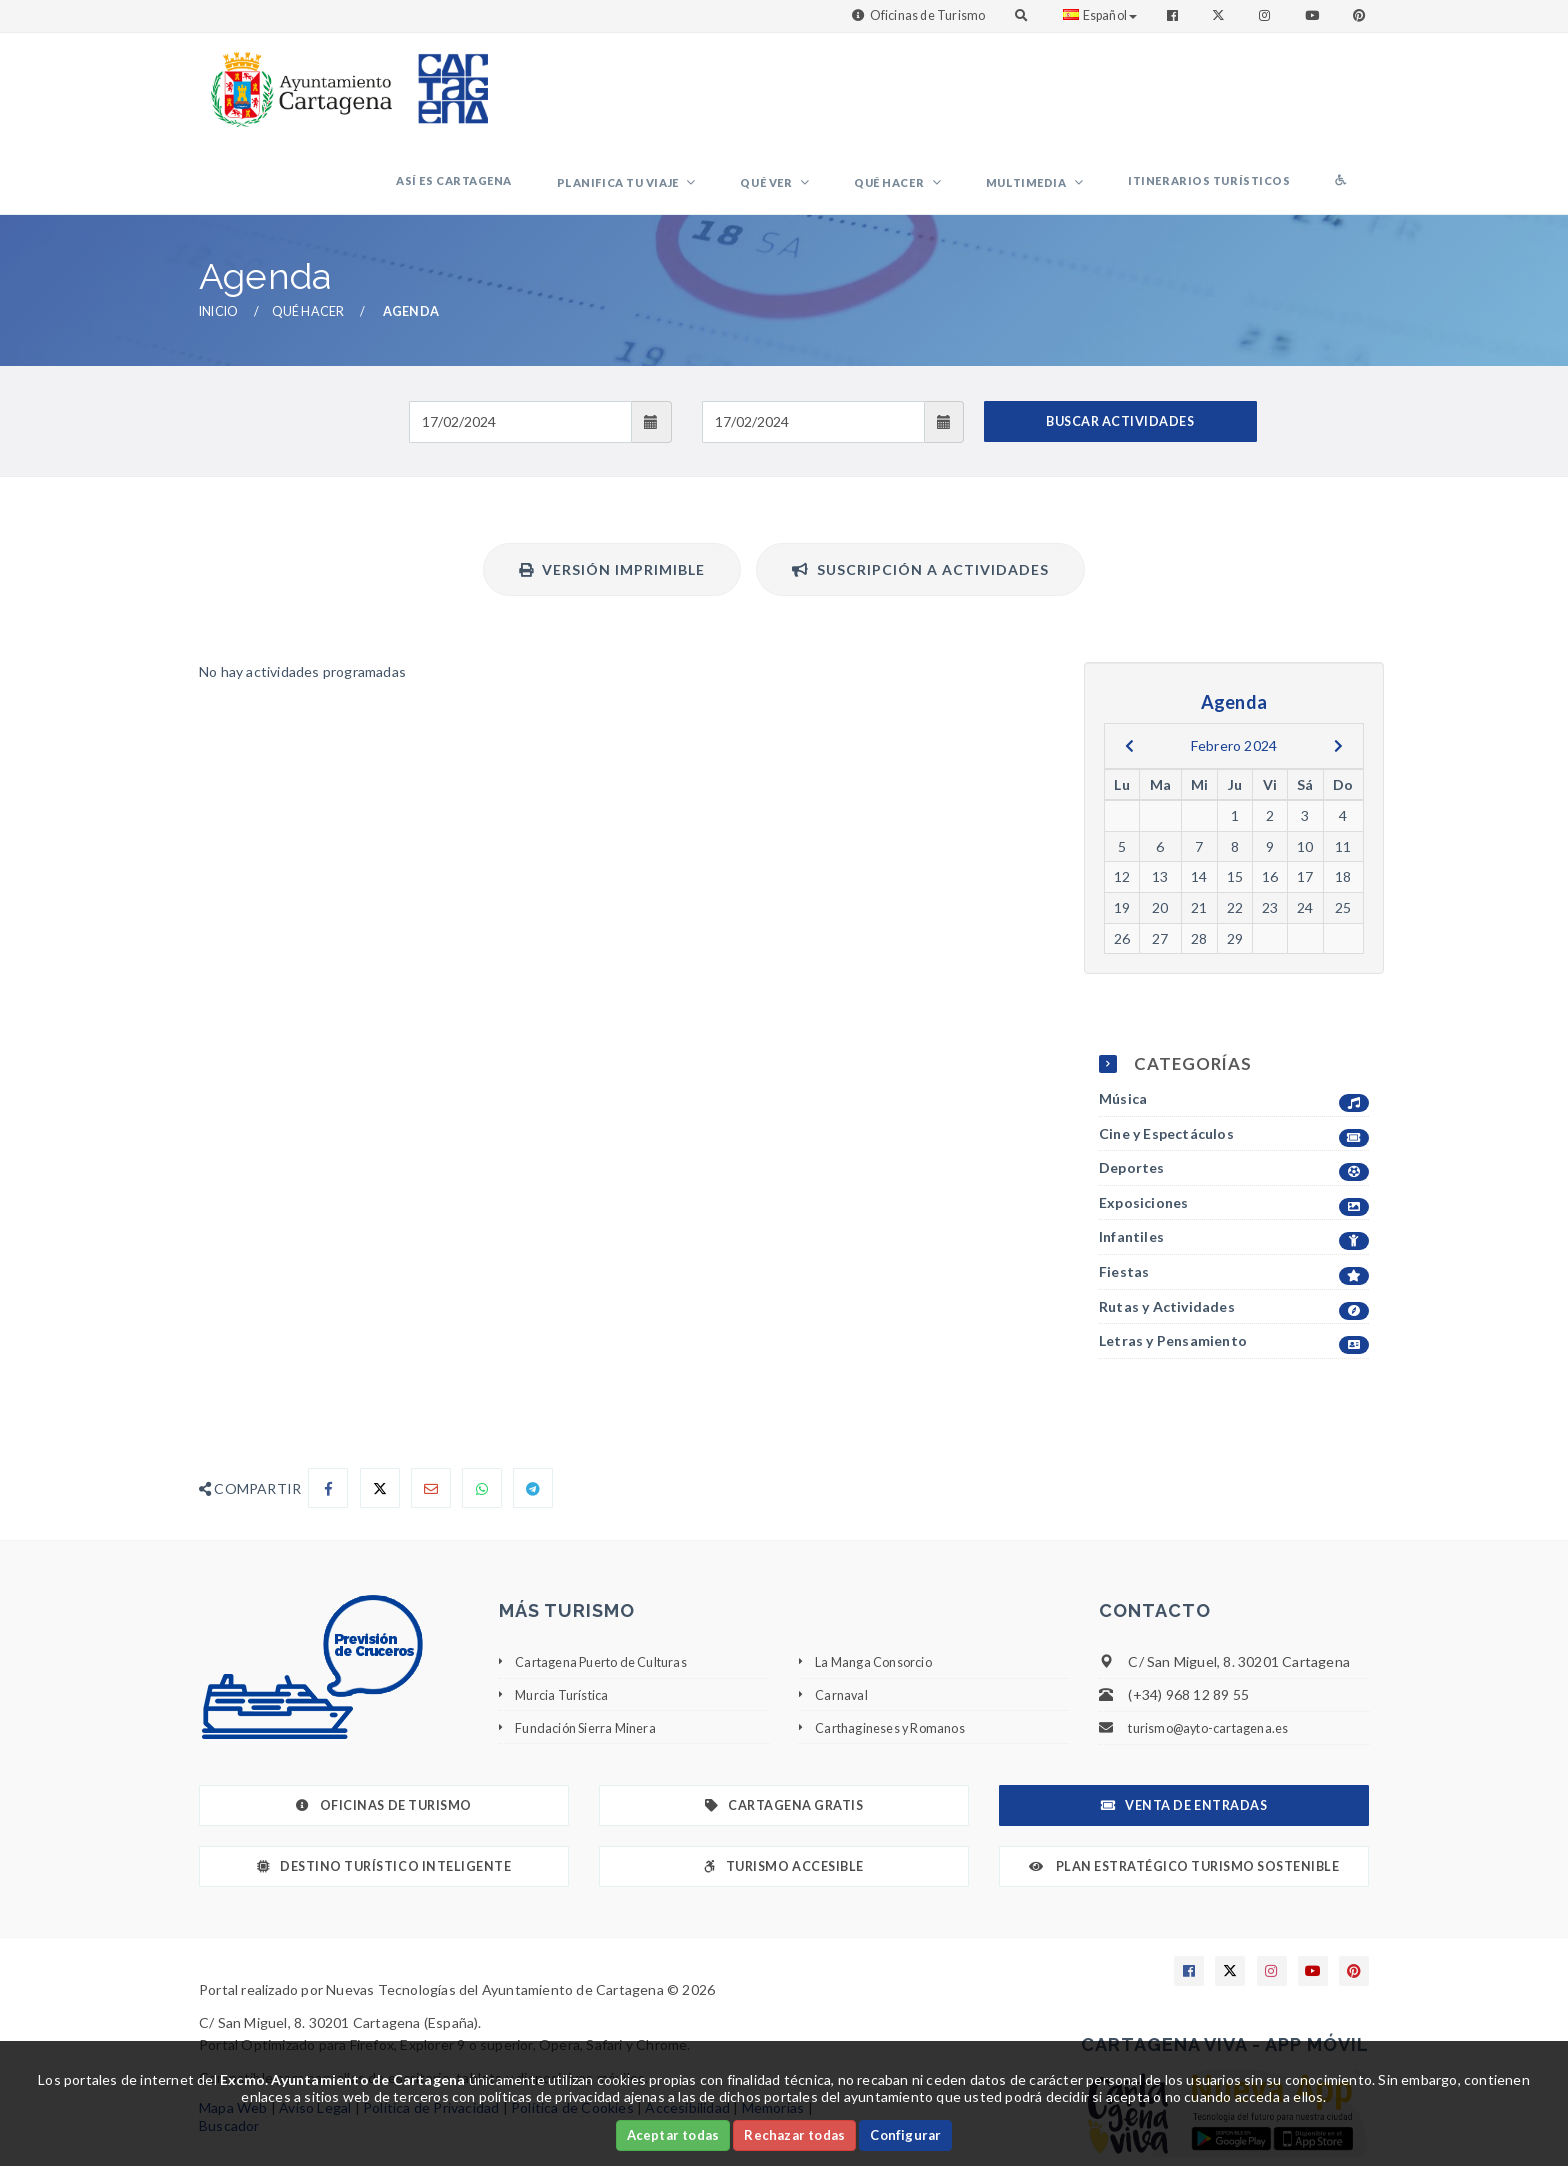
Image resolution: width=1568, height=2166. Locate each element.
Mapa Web (233, 2030)
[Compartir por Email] (431, 1411)
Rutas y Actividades (1234, 1229)
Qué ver (861, 95)
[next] (1338, 668)
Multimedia (1079, 95)
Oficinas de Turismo (928, 15)
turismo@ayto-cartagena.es (1217, 1650)
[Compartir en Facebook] (328, 1411)
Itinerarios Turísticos (1240, 93)
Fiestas (1234, 1195)
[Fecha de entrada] (520, 344)
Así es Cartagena (589, 93)
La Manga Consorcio (880, 1584)
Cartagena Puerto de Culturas (612, 1584)
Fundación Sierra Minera (592, 1649)
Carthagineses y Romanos (899, 1649)
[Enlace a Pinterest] (1361, 15)
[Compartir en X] (380, 1411)
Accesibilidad (687, 2030)
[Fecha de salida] (813, 344)
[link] (297, 79)
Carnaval (843, 1616)
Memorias (773, 2030)
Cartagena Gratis (784, 1728)
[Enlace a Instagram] (1266, 15)
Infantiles (1234, 1160)
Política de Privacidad (431, 2030)
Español (1100, 15)
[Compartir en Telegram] (533, 1411)
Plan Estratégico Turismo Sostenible (1184, 1789)
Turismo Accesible (783, 1789)
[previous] (1129, 668)
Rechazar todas (794, 2135)
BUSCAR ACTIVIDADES (1120, 343)
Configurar (905, 2135)
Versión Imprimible (612, 491)
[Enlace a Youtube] (1314, 15)
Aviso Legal (315, 2030)
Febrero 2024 (1234, 667)
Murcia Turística (566, 1616)
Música (1234, 1022)
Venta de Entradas (1184, 1728)
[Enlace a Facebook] (1174, 15)
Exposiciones (1234, 1126)
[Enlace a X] (1230, 1894)
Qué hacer (963, 95)
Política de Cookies (572, 2030)
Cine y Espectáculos (1234, 1056)
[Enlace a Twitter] (1220, 15)
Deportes (1234, 1091)
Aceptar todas (673, 2135)
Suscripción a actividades (920, 491)
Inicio (218, 234)
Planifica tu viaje (733, 95)
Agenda (411, 234)
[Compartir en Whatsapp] (482, 1411)
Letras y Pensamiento (1234, 1264)
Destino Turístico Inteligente (384, 1789)
